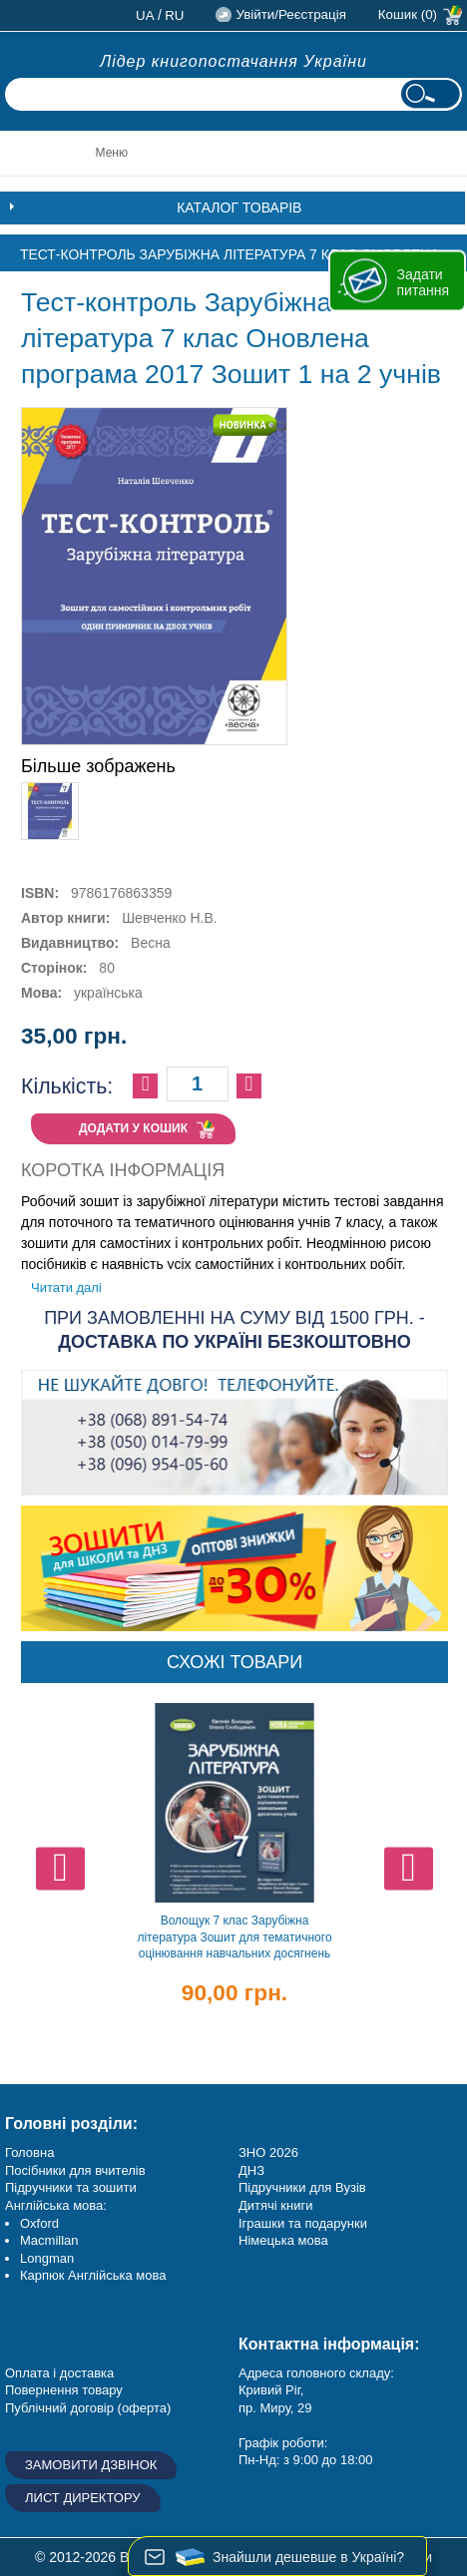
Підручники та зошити (71, 2187)
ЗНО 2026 (268, 2152)
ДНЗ (251, 2170)
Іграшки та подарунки (302, 2223)
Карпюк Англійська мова (93, 2275)
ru (174, 15)
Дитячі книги (275, 2205)
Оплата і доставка (59, 2372)
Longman (47, 2258)
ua (145, 15)
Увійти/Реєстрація (290, 14)
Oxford (39, 2223)
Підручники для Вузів (302, 2187)
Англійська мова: (56, 2205)
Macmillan (49, 2240)
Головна (29, 2152)
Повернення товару (64, 2389)
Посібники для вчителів (75, 2170)
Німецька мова (283, 2240)
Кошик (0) (407, 14)
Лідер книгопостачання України (233, 61)
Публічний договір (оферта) (88, 2407)
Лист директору (83, 2497)
